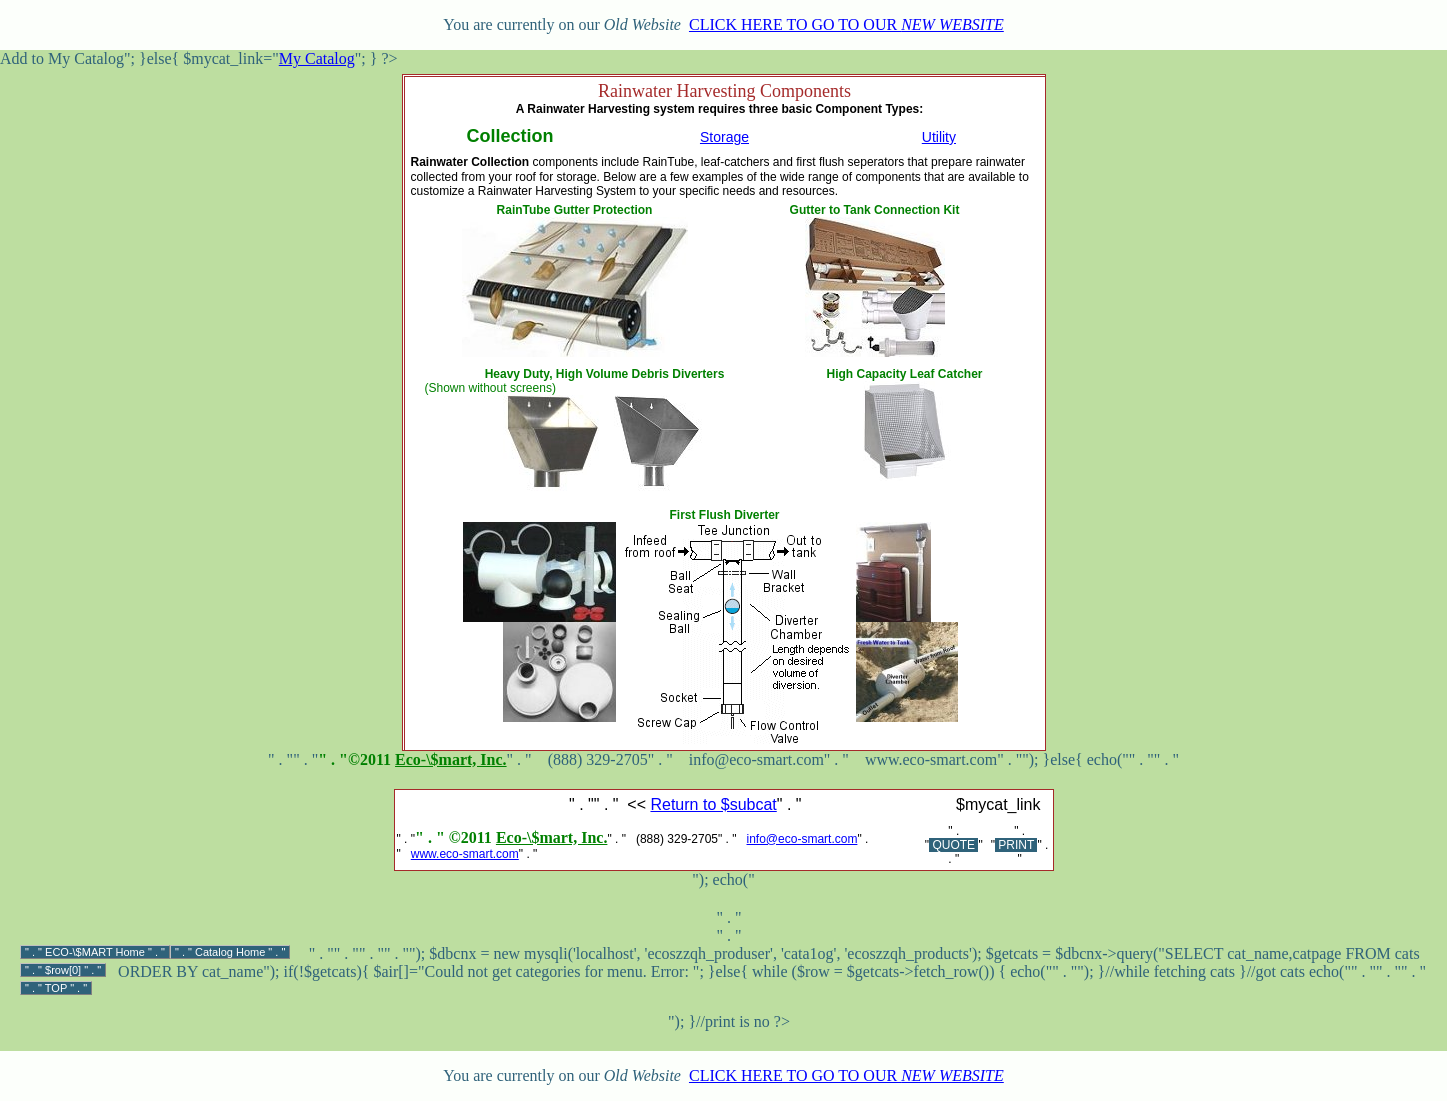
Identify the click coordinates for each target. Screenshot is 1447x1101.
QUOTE (953, 845)
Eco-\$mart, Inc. (451, 759)
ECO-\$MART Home (95, 952)
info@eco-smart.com (802, 839)
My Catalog (317, 58)
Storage (724, 137)
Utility (939, 137)
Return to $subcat (713, 804)
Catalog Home (230, 952)
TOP (56, 988)
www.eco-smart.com (465, 854)
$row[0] (63, 970)
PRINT (1016, 845)
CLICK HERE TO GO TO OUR (846, 24)
